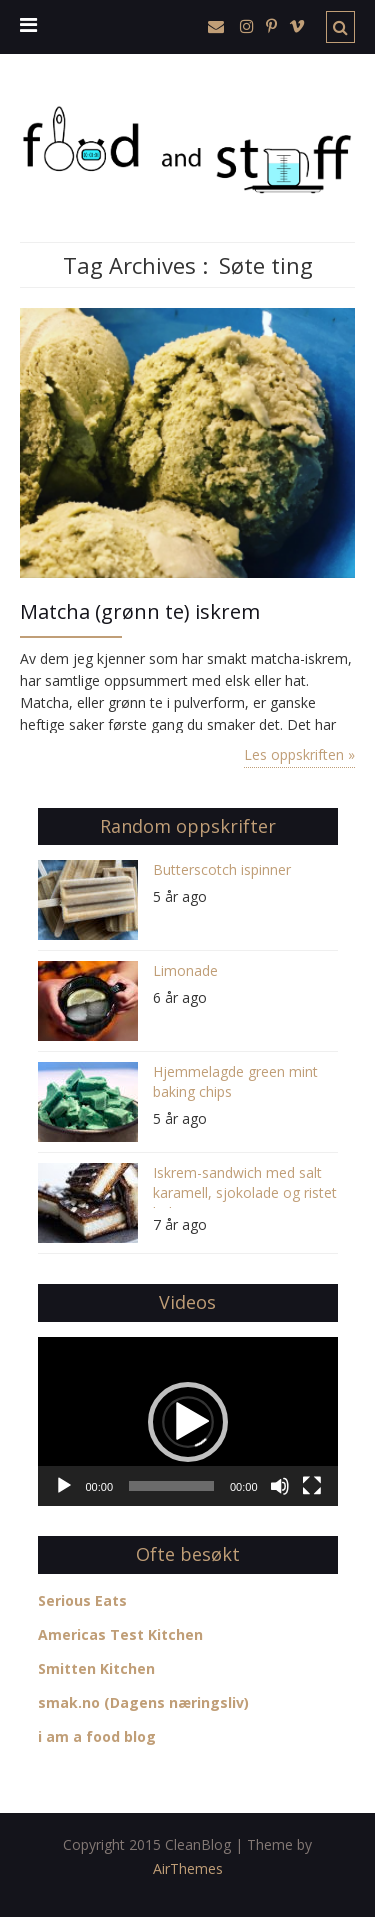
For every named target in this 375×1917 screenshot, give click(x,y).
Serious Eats (82, 1600)
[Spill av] (64, 1486)
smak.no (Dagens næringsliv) (143, 1702)
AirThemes (188, 1868)
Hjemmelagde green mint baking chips (235, 1081)
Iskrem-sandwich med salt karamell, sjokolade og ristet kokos (245, 1185)
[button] (188, 1422)
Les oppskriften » (299, 754)
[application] (188, 1421)
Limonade (185, 970)
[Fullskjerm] (312, 1486)
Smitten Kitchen (96, 1668)
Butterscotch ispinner (222, 869)
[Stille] (280, 1486)
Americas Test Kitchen (120, 1634)
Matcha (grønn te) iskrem (140, 611)
